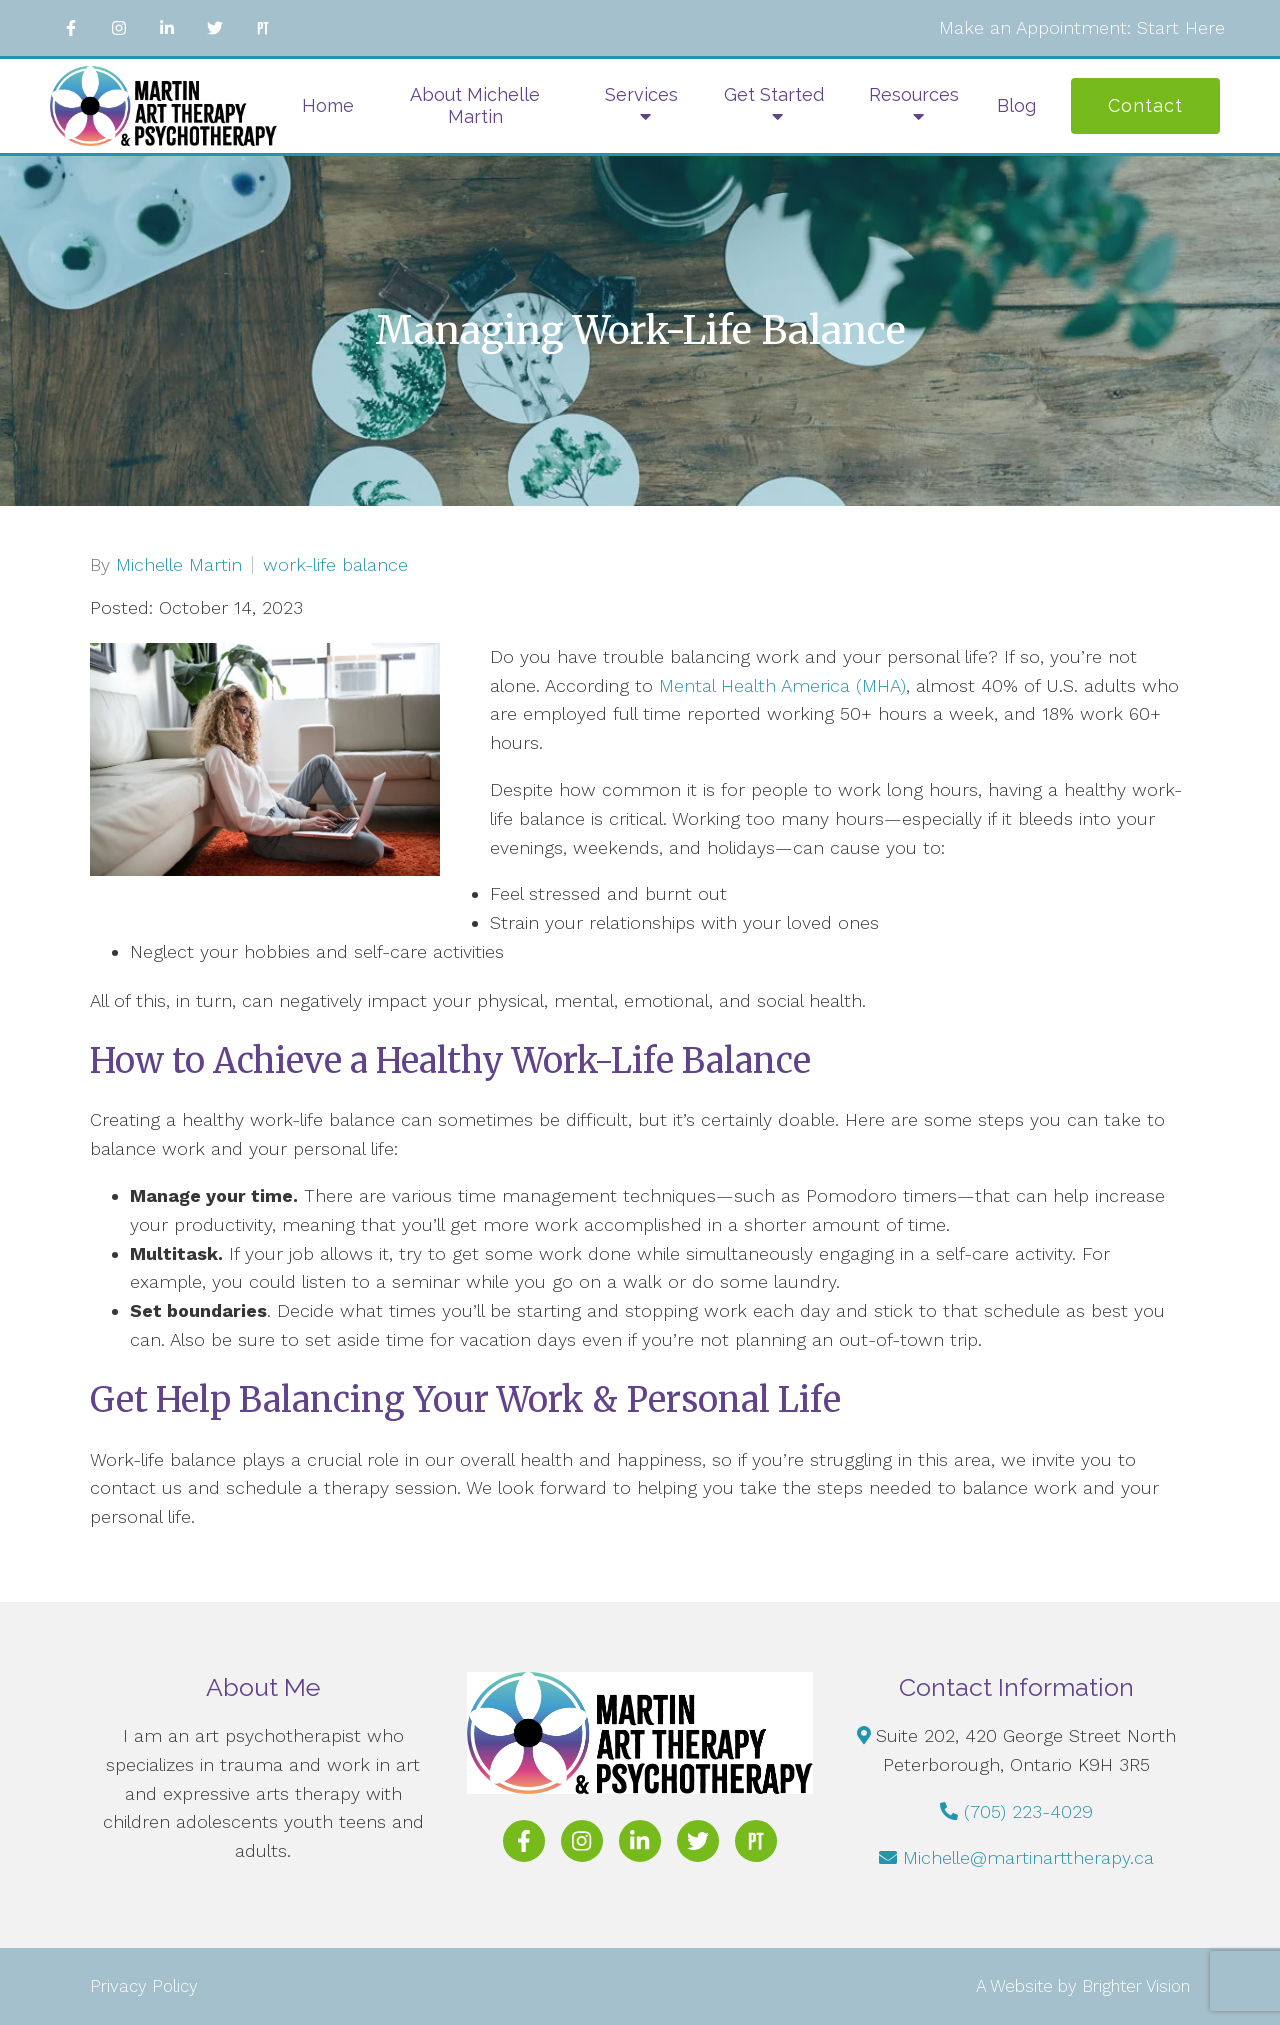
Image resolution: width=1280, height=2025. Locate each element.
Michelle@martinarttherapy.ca (1028, 1857)
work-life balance (335, 565)
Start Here (1181, 27)
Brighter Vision (1136, 1986)
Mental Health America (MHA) (782, 685)
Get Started (774, 94)
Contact (1145, 105)
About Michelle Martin (475, 105)
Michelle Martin (179, 565)
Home (328, 105)
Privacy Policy (144, 1986)
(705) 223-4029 (1028, 1811)
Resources (914, 94)
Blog (1016, 105)
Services (641, 94)
